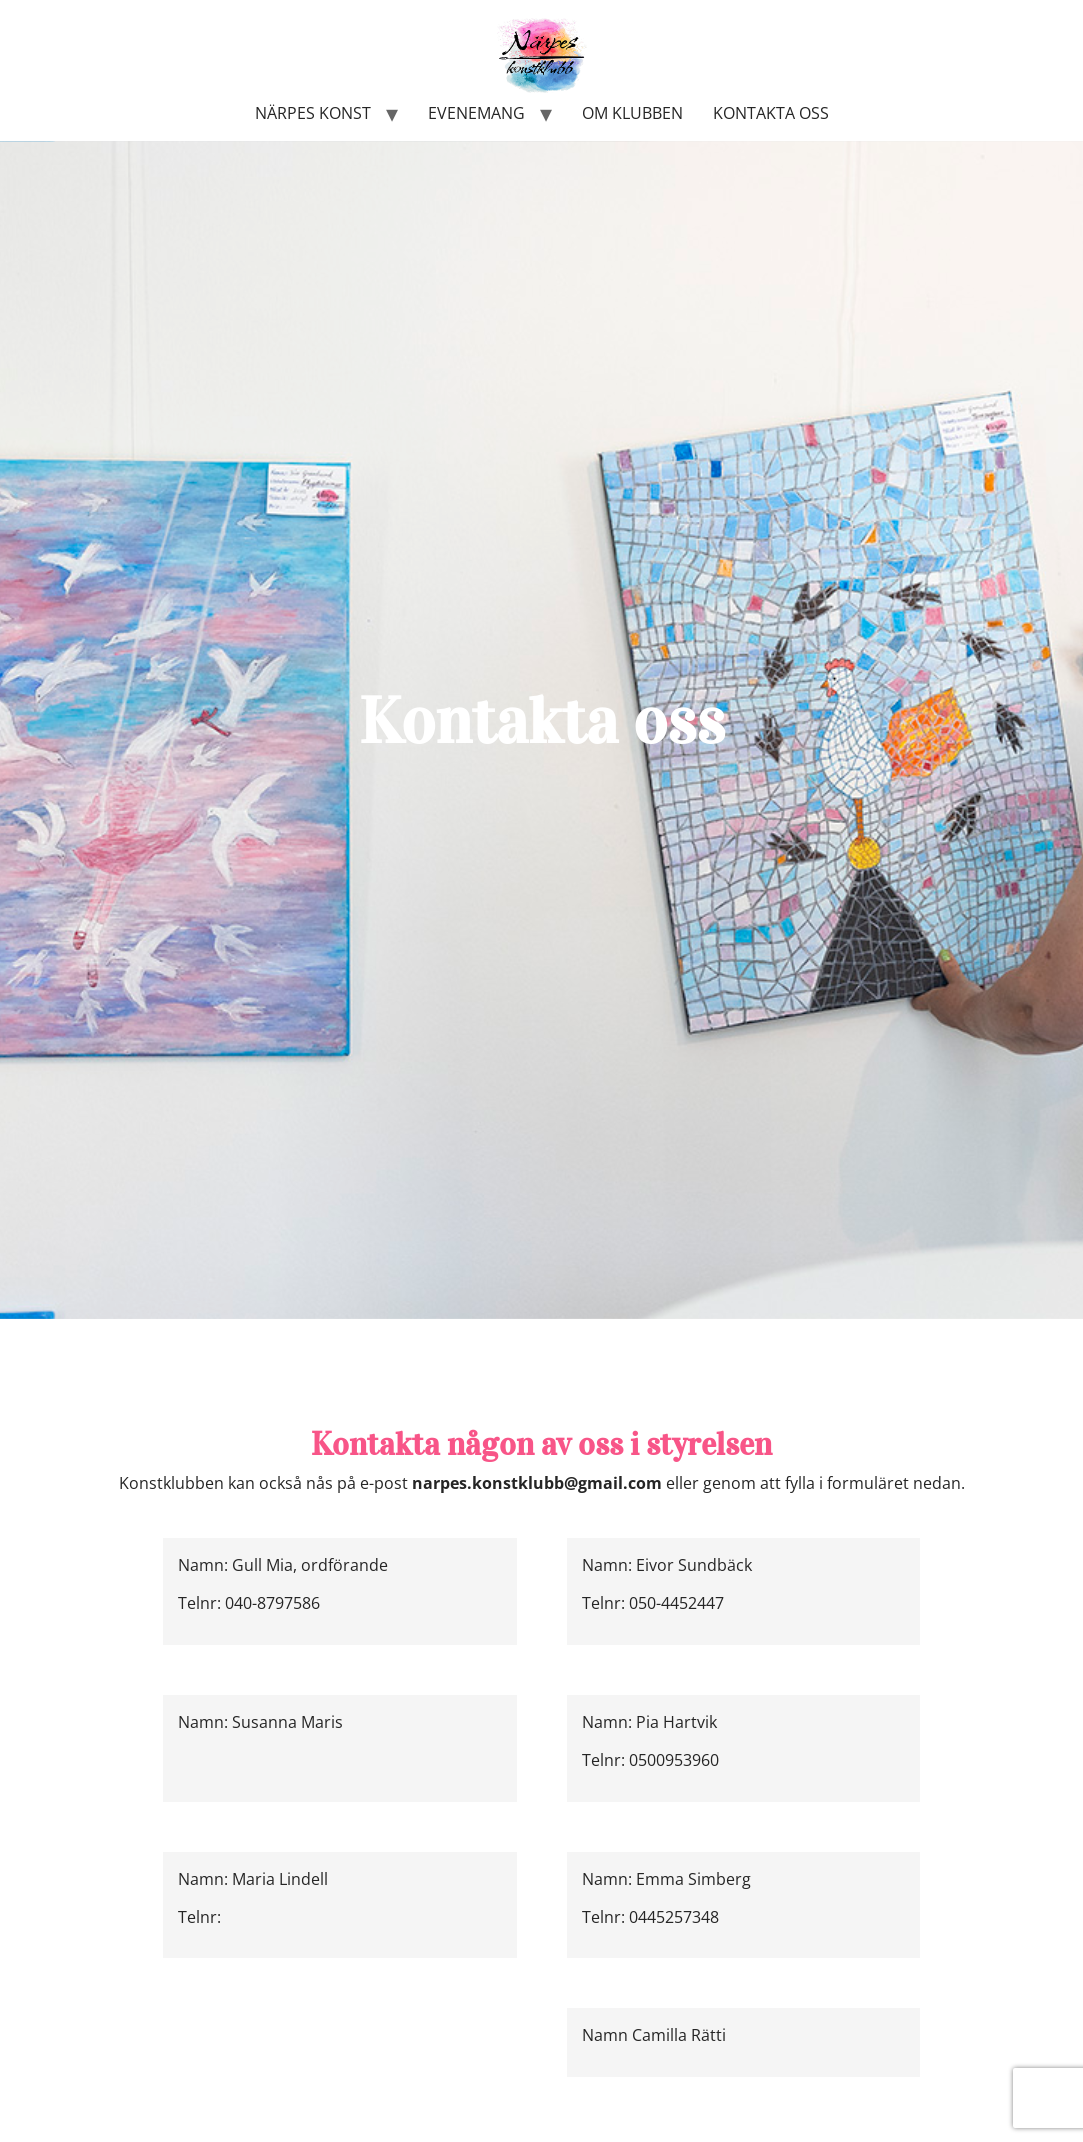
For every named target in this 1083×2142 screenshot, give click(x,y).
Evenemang (476, 113)
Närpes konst (313, 113)
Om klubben (632, 113)
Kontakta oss (771, 113)
